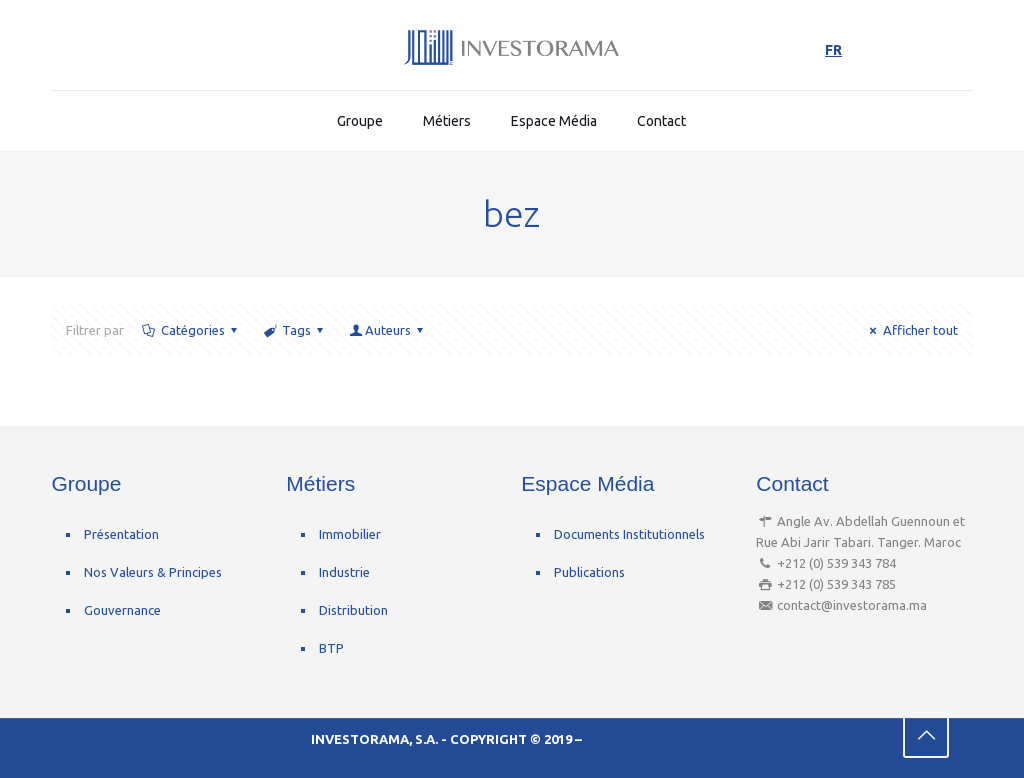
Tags (295, 330)
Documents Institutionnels (629, 534)
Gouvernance (122, 610)
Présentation (121, 534)
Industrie (344, 572)
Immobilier (350, 534)
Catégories (190, 330)
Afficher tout (910, 330)
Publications (589, 572)
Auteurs (388, 330)
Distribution (353, 610)
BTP (331, 648)
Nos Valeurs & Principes (153, 572)
